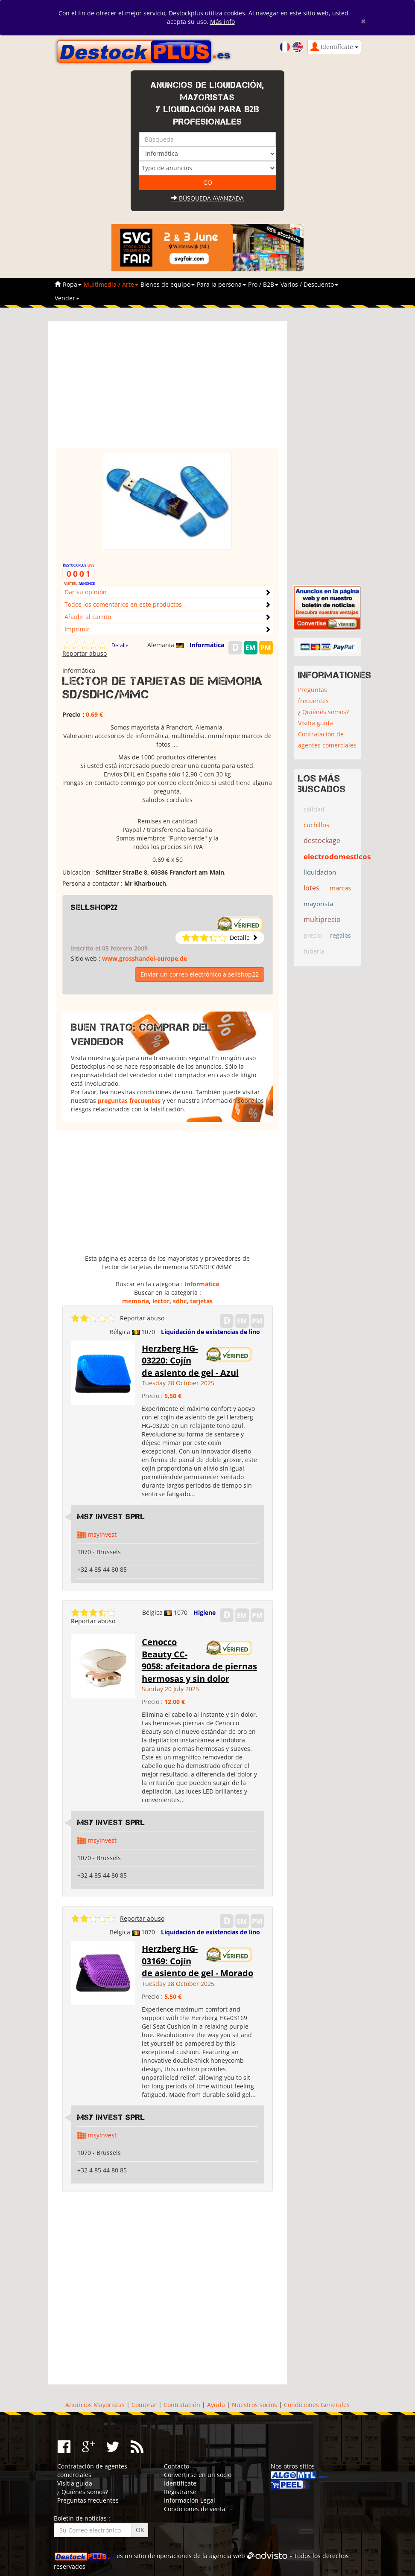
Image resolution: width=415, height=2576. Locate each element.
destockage (322, 840)
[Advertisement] (167, 388)
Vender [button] (67, 298)
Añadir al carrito (87, 617)
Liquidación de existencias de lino (210, 1332)
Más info (222, 21)
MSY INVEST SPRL (111, 1516)
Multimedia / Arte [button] (111, 284)
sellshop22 (94, 907)
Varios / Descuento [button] (309, 284)
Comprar (144, 2405)
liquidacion (320, 872)
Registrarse (180, 2492)
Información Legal (189, 2500)
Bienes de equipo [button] (167, 284)
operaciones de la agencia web (201, 2556)
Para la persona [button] (221, 284)
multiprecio (322, 919)
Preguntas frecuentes (313, 695)
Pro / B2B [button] (263, 284)
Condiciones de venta (194, 2509)
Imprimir (77, 629)
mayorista (318, 903)
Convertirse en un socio (197, 2475)
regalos (340, 935)
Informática (207, 645)
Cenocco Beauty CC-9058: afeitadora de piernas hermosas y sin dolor (199, 1660)
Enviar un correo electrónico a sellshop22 (199, 974)
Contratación (182, 2405)
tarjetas (201, 1301)
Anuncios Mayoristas (95, 2405)
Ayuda (216, 2405)
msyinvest (102, 1534)
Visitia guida (315, 723)
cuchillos (316, 824)
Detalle (120, 645)
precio (312, 935)
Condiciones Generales (317, 2405)
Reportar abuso (84, 653)
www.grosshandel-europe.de (144, 958)
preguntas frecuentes (129, 1100)
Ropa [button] (72, 284)
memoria (135, 1301)
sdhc (180, 1301)
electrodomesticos (337, 856)
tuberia (314, 951)
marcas (340, 888)
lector (161, 1301)
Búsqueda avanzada (207, 198)
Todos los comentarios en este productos (123, 604)
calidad (314, 809)
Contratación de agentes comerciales (327, 739)
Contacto (176, 2466)
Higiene (204, 1612)
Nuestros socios (254, 2405)
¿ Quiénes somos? (323, 712)
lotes (311, 888)
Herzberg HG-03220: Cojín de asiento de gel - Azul (190, 1360)
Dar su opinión (85, 592)
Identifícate (180, 2483)
